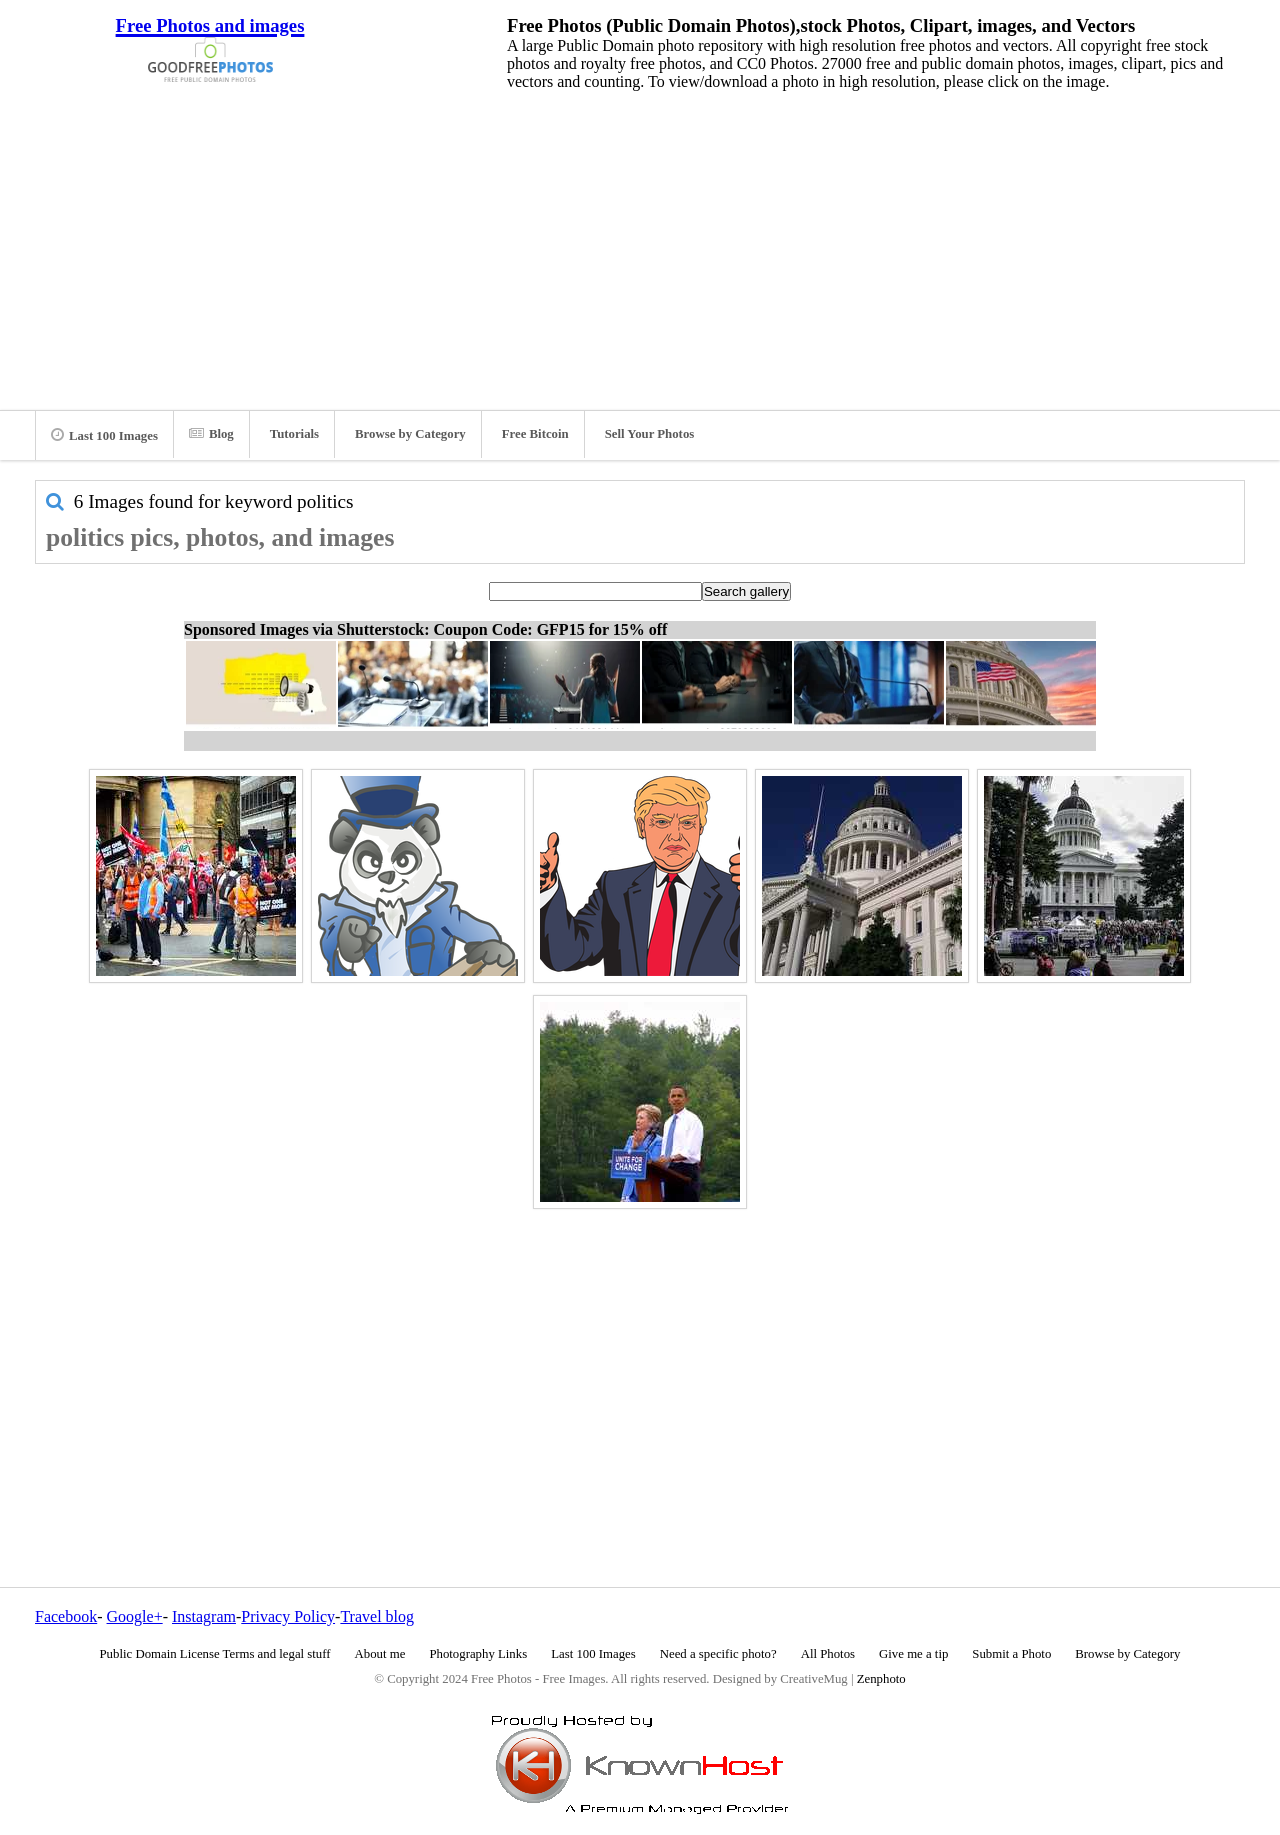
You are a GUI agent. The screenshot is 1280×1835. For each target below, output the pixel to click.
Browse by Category (410, 434)
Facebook (66, 1616)
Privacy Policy (288, 1616)
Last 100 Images (104, 435)
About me (380, 1654)
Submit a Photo (1011, 1654)
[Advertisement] (640, 245)
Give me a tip (913, 1654)
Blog (211, 434)
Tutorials (294, 434)
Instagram (204, 1616)
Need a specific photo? (718, 1654)
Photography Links (478, 1654)
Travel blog (377, 1616)
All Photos (828, 1654)
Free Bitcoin (535, 434)
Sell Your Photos (650, 434)
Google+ (135, 1616)
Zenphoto (881, 1679)
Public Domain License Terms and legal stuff (215, 1654)
